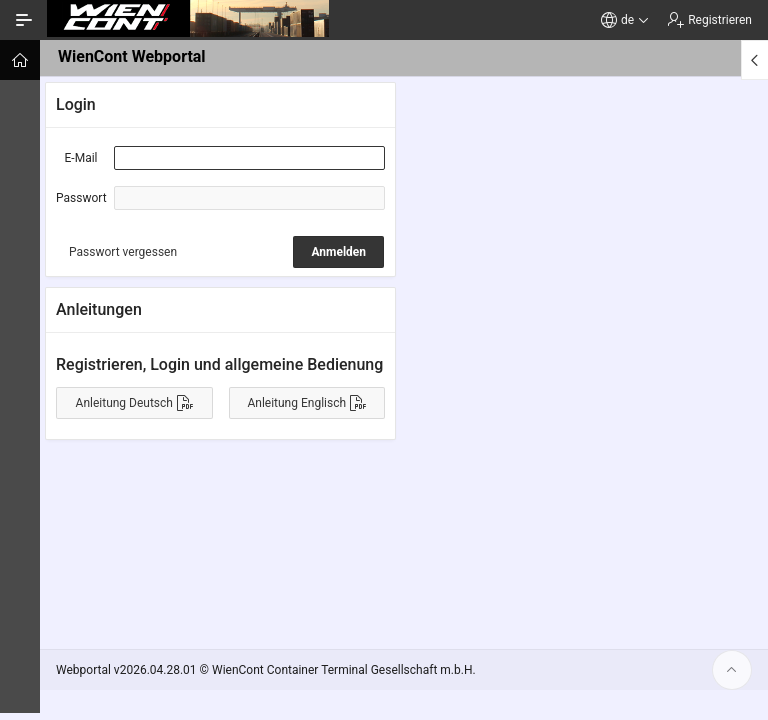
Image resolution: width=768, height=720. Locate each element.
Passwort (81, 198)
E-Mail (81, 158)
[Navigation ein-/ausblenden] (24, 20)
